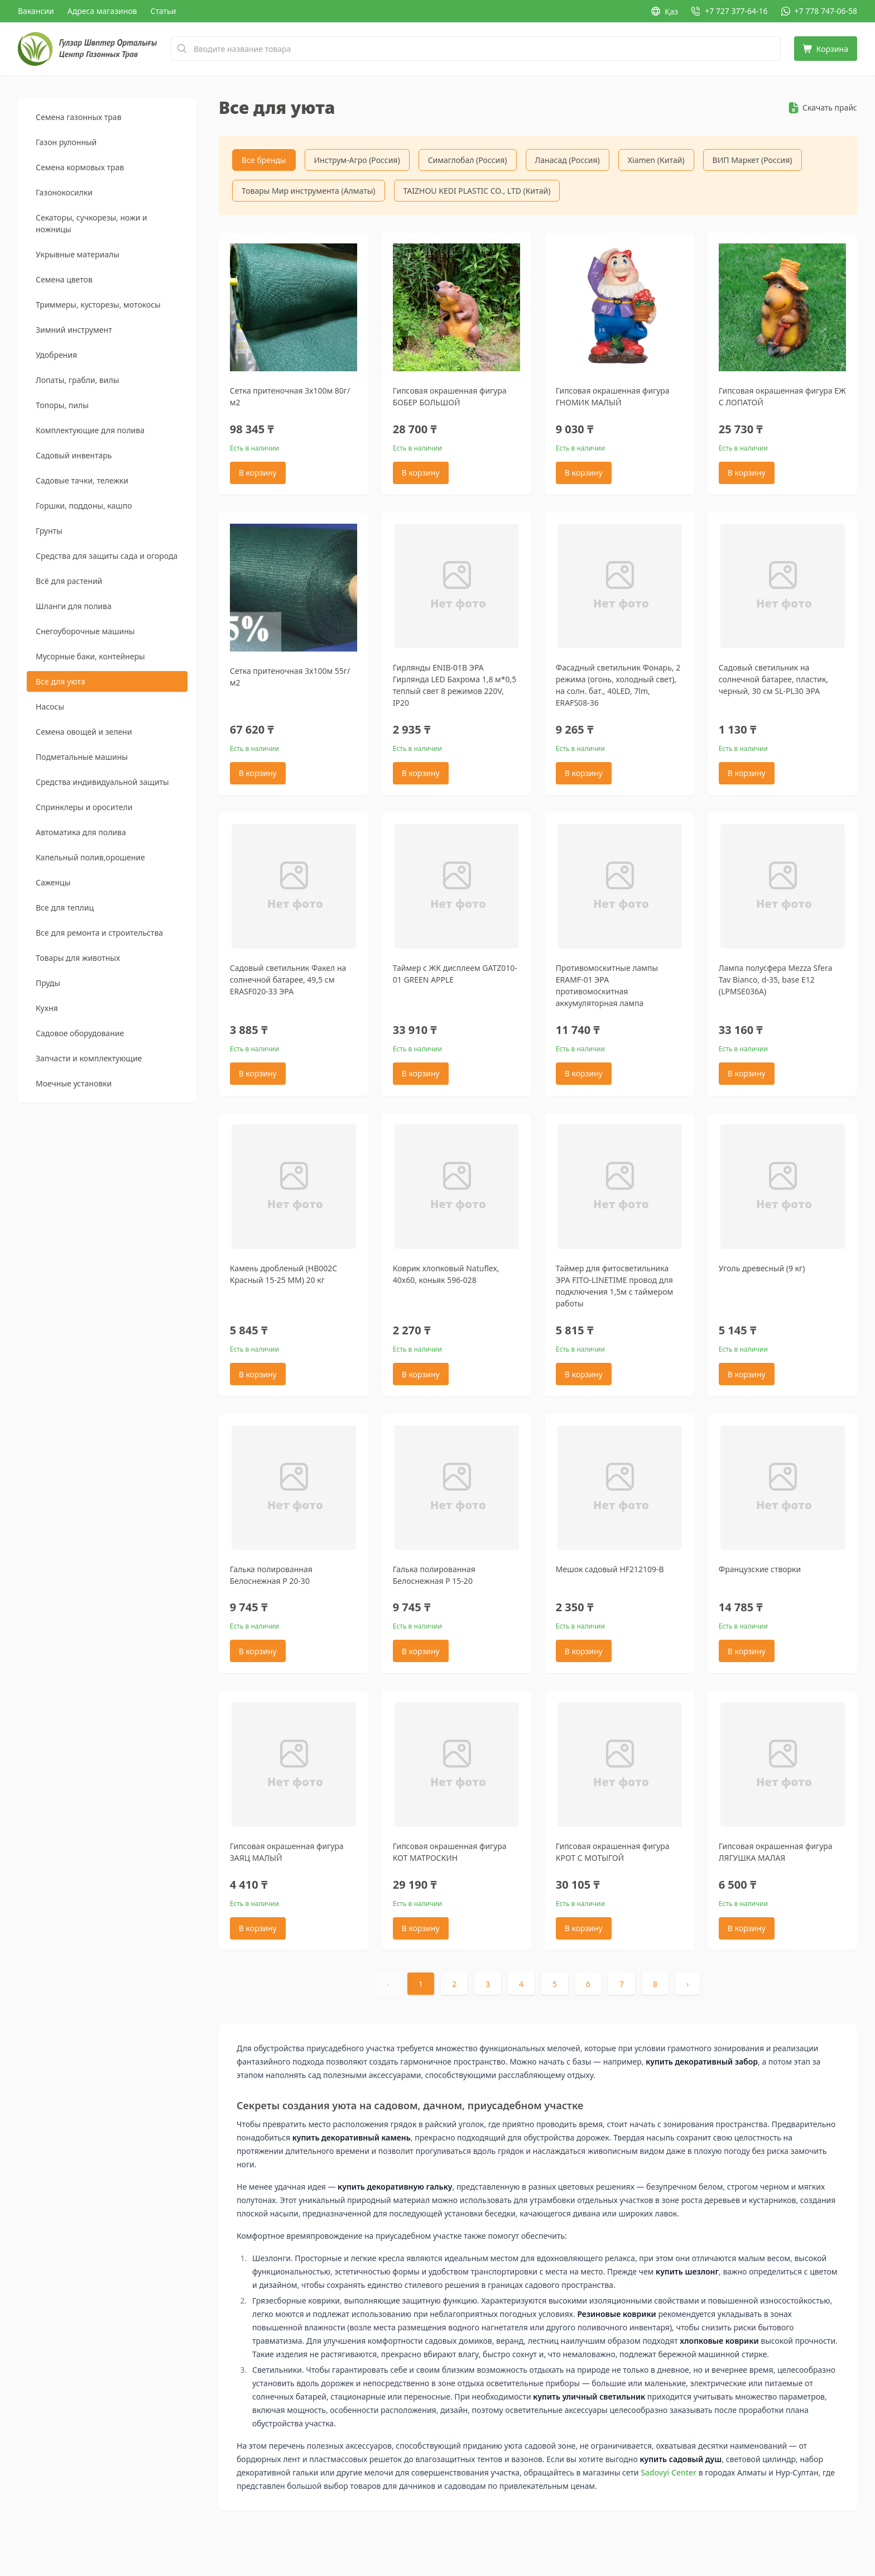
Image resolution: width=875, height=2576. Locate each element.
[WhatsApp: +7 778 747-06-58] (819, 11)
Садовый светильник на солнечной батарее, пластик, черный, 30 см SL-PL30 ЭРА (773, 680)
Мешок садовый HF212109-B (610, 1570)
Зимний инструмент (74, 329)
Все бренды (264, 160)
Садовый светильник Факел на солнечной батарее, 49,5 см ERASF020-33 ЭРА (288, 981)
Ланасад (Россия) (567, 160)
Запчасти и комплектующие (89, 1058)
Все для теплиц (65, 907)
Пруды (48, 983)
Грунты (49, 530)
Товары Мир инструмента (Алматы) (309, 190)
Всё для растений (69, 581)
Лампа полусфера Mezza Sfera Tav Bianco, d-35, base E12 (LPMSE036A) (776, 981)
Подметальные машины (82, 756)
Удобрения (56, 354)
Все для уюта (60, 681)
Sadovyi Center (668, 2474)
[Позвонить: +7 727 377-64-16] (729, 11)
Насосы (50, 706)
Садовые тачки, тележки (82, 480)
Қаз (664, 11)
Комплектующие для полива (90, 430)
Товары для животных (78, 957)
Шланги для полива (74, 606)
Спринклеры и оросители (84, 807)
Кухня (47, 1008)
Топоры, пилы (62, 405)
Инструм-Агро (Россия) (357, 160)
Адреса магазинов (102, 11)
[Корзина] (825, 48)
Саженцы (53, 882)
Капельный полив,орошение (90, 857)
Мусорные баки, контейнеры (90, 656)
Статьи (163, 11)
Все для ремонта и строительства (99, 932)
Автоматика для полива (81, 832)
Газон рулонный (66, 142)
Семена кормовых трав (80, 167)
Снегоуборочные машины (85, 631)
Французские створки (760, 1570)
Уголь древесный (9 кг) (762, 1270)
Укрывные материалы (77, 254)
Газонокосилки (64, 192)
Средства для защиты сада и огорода (106, 555)
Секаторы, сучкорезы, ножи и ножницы (91, 223)
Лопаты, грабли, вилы (77, 380)
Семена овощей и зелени (84, 731)
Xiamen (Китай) (656, 160)
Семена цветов (64, 279)
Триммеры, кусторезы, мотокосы (98, 304)
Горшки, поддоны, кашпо (84, 505)
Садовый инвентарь (74, 455)
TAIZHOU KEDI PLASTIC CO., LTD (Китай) (477, 190)
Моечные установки (74, 1083)
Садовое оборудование (80, 1033)
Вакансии (36, 11)
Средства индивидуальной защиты (102, 782)
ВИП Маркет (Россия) (752, 160)
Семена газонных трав (79, 117)
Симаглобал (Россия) (467, 160)
